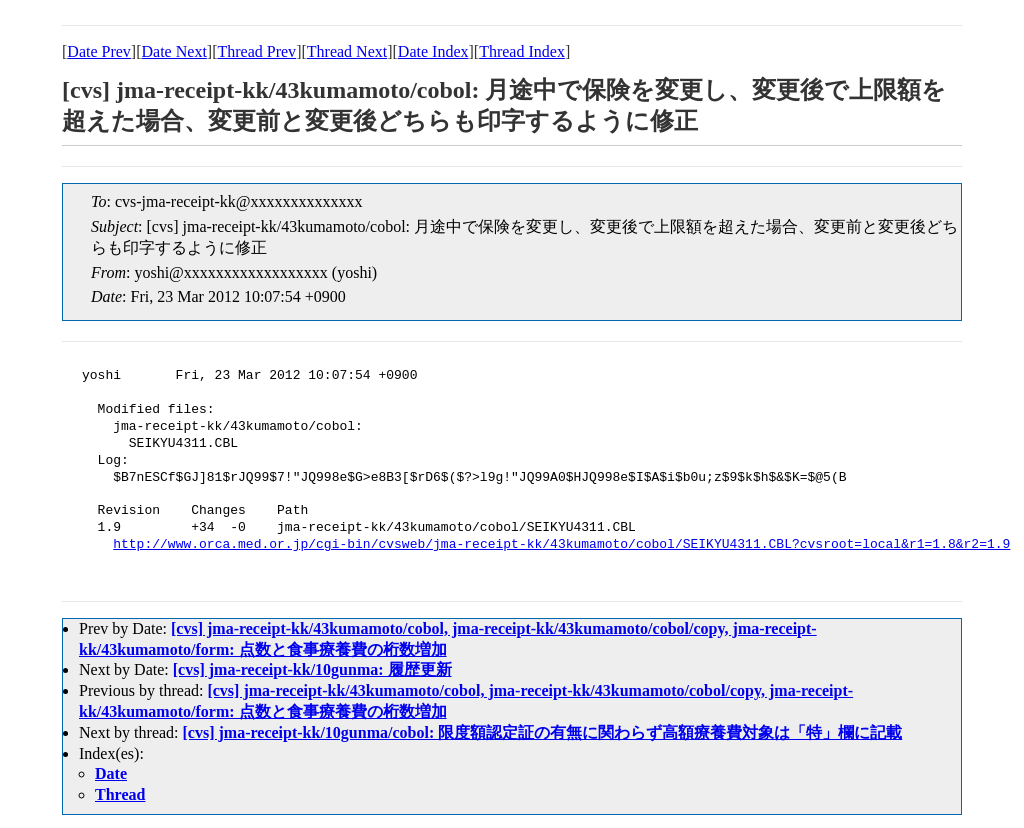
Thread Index (522, 51)
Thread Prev (256, 51)
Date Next (174, 51)
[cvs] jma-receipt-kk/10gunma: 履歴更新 (312, 669)
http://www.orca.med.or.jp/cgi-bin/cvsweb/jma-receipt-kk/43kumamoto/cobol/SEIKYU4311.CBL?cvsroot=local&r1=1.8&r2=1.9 (561, 545)
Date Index (433, 51)
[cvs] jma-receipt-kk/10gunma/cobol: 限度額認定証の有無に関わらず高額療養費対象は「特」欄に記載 (543, 732)
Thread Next (347, 51)
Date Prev (99, 51)
